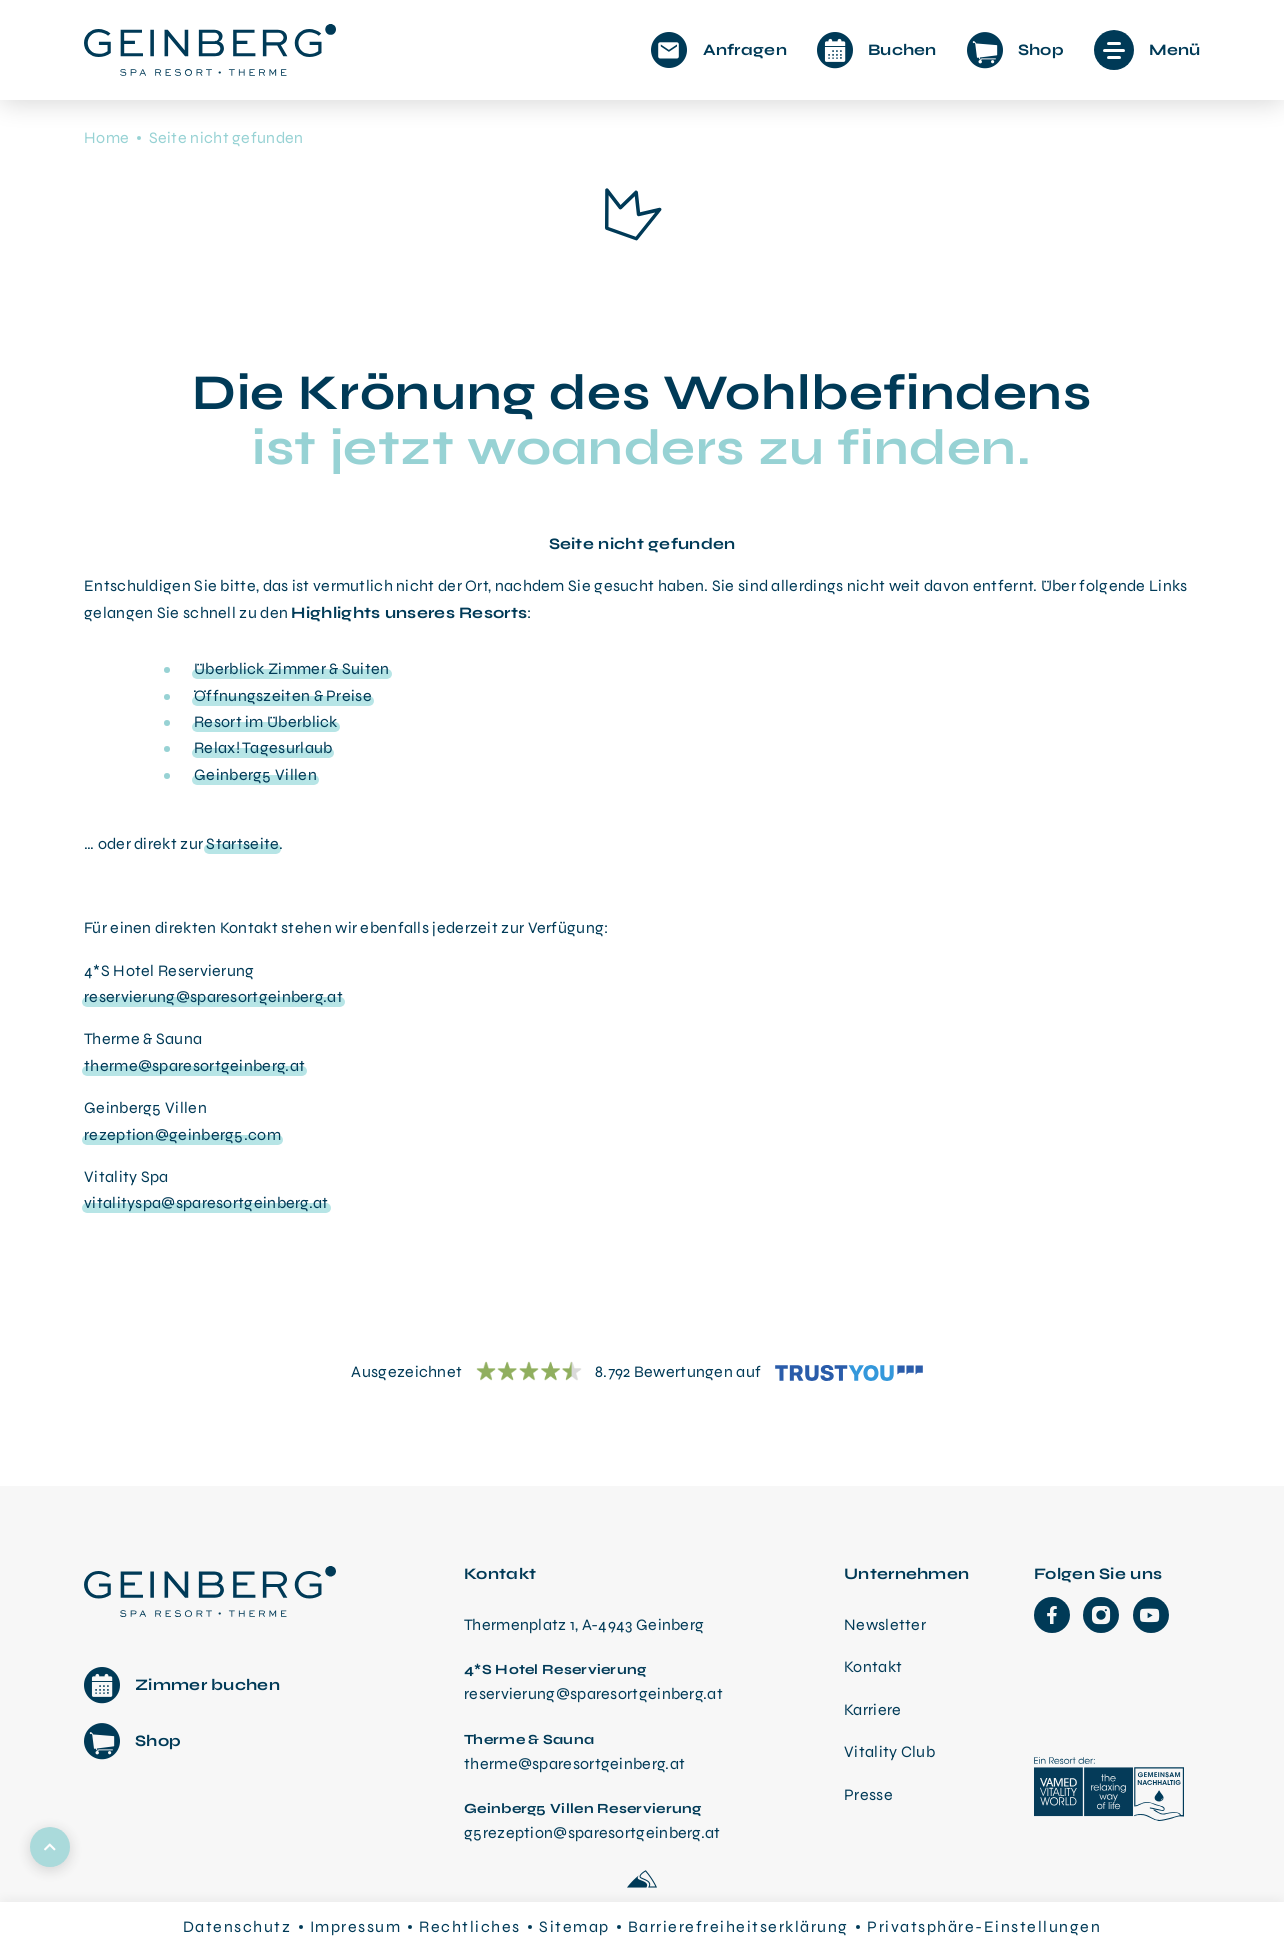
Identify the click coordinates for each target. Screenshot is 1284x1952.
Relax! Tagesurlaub (263, 747)
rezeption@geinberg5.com (182, 1134)
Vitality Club (889, 1751)
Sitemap (574, 1926)
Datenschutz (237, 1926)
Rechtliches (470, 1926)
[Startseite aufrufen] (210, 50)
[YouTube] (1151, 1615)
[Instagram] (1101, 1615)
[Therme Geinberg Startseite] (214, 1589)
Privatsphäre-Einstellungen (984, 1926)
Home (106, 137)
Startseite (242, 843)
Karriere (872, 1709)
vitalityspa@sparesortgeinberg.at (206, 1202)
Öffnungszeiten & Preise (283, 695)
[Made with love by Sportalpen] (642, 1880)
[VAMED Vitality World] (1109, 1791)
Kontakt (873, 1666)
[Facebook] (1052, 1615)
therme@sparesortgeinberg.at (194, 1065)
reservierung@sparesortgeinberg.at (213, 996)
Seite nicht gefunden (226, 137)
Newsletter (885, 1624)
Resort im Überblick (266, 721)
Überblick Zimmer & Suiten (292, 668)
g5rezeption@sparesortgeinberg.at (592, 1832)
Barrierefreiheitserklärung (738, 1926)
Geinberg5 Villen (255, 774)
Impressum (356, 1926)
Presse (868, 1794)
